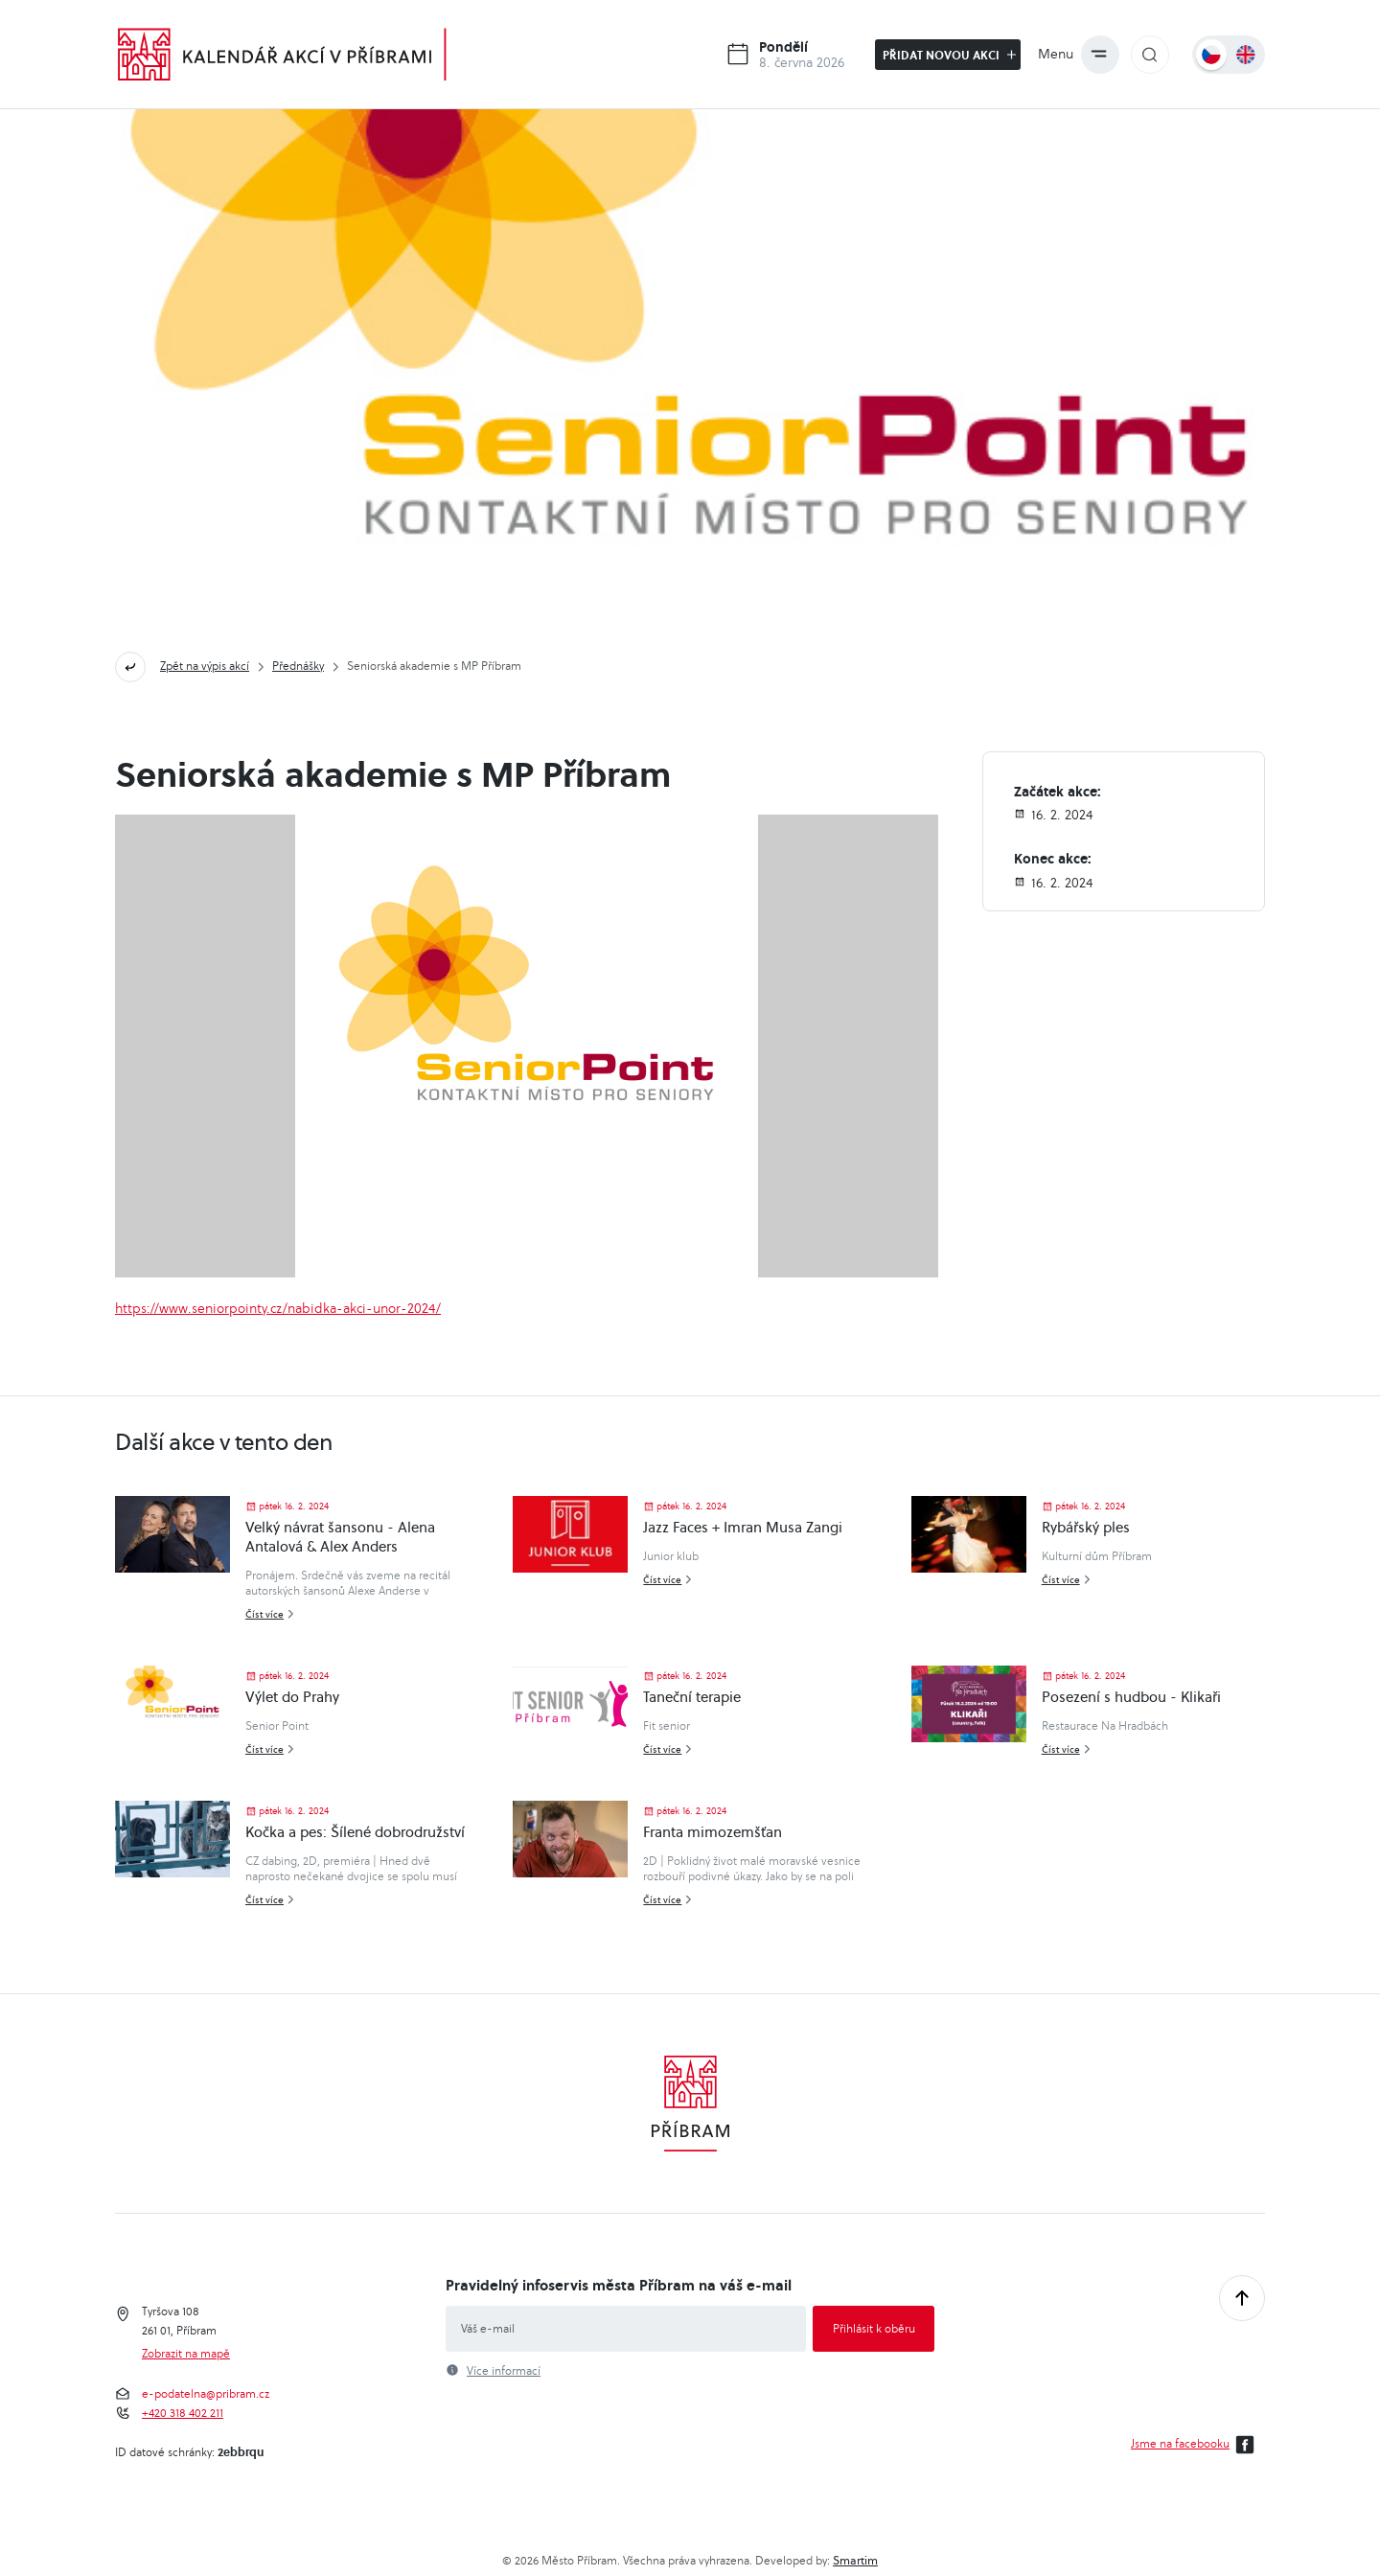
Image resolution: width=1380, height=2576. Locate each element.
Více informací (503, 2371)
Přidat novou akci (949, 54)
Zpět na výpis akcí (204, 665)
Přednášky (298, 665)
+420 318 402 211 (182, 2413)
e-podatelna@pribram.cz (205, 2394)
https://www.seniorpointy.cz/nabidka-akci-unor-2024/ (278, 1308)
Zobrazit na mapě (186, 2353)
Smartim (855, 2560)
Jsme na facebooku (1195, 2444)
